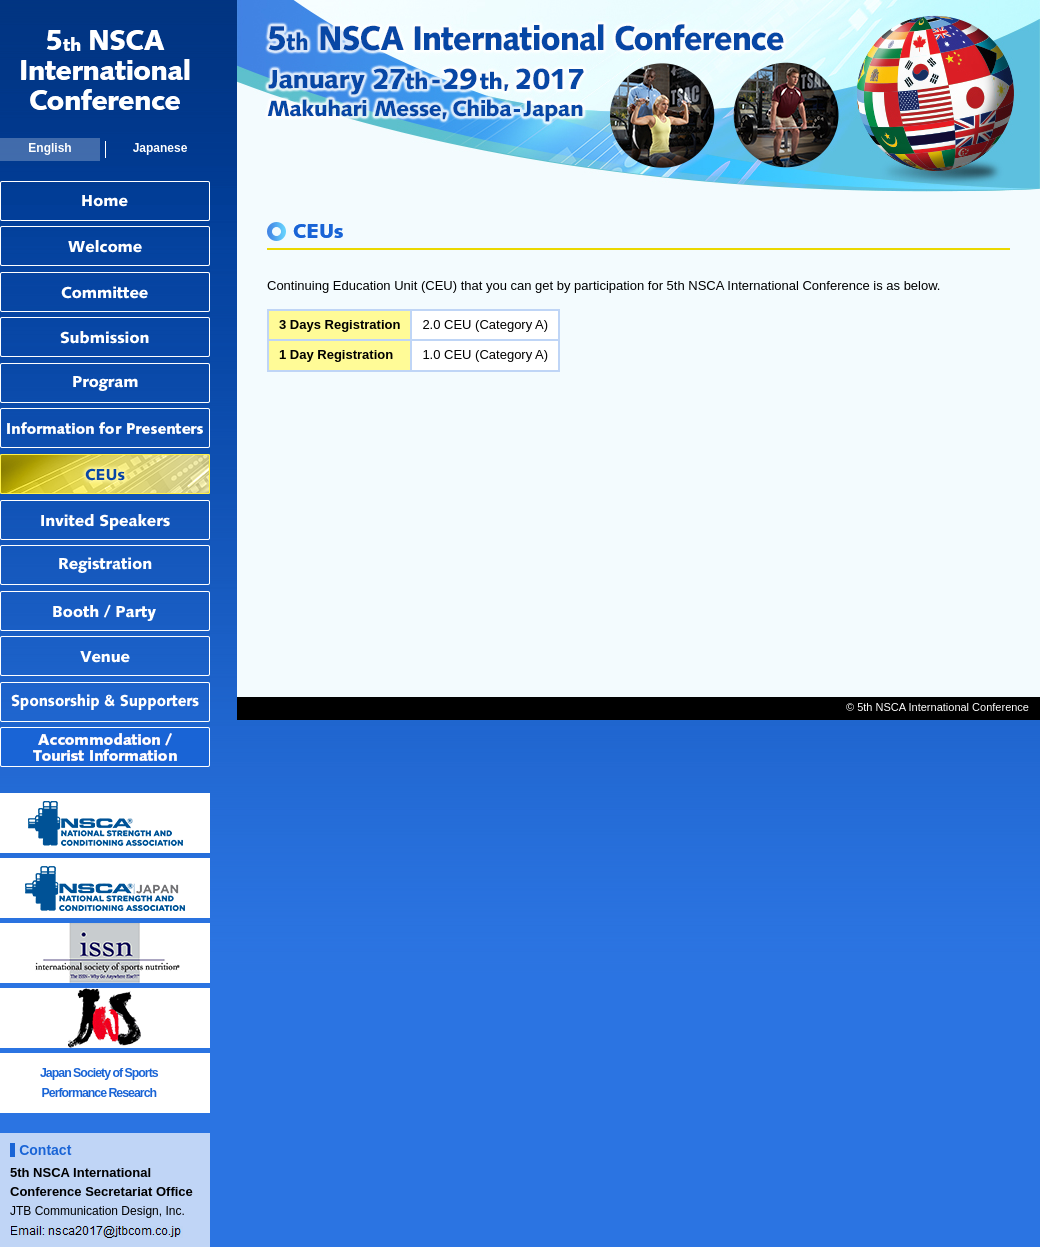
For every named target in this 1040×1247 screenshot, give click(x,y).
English (49, 148)
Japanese (160, 148)
